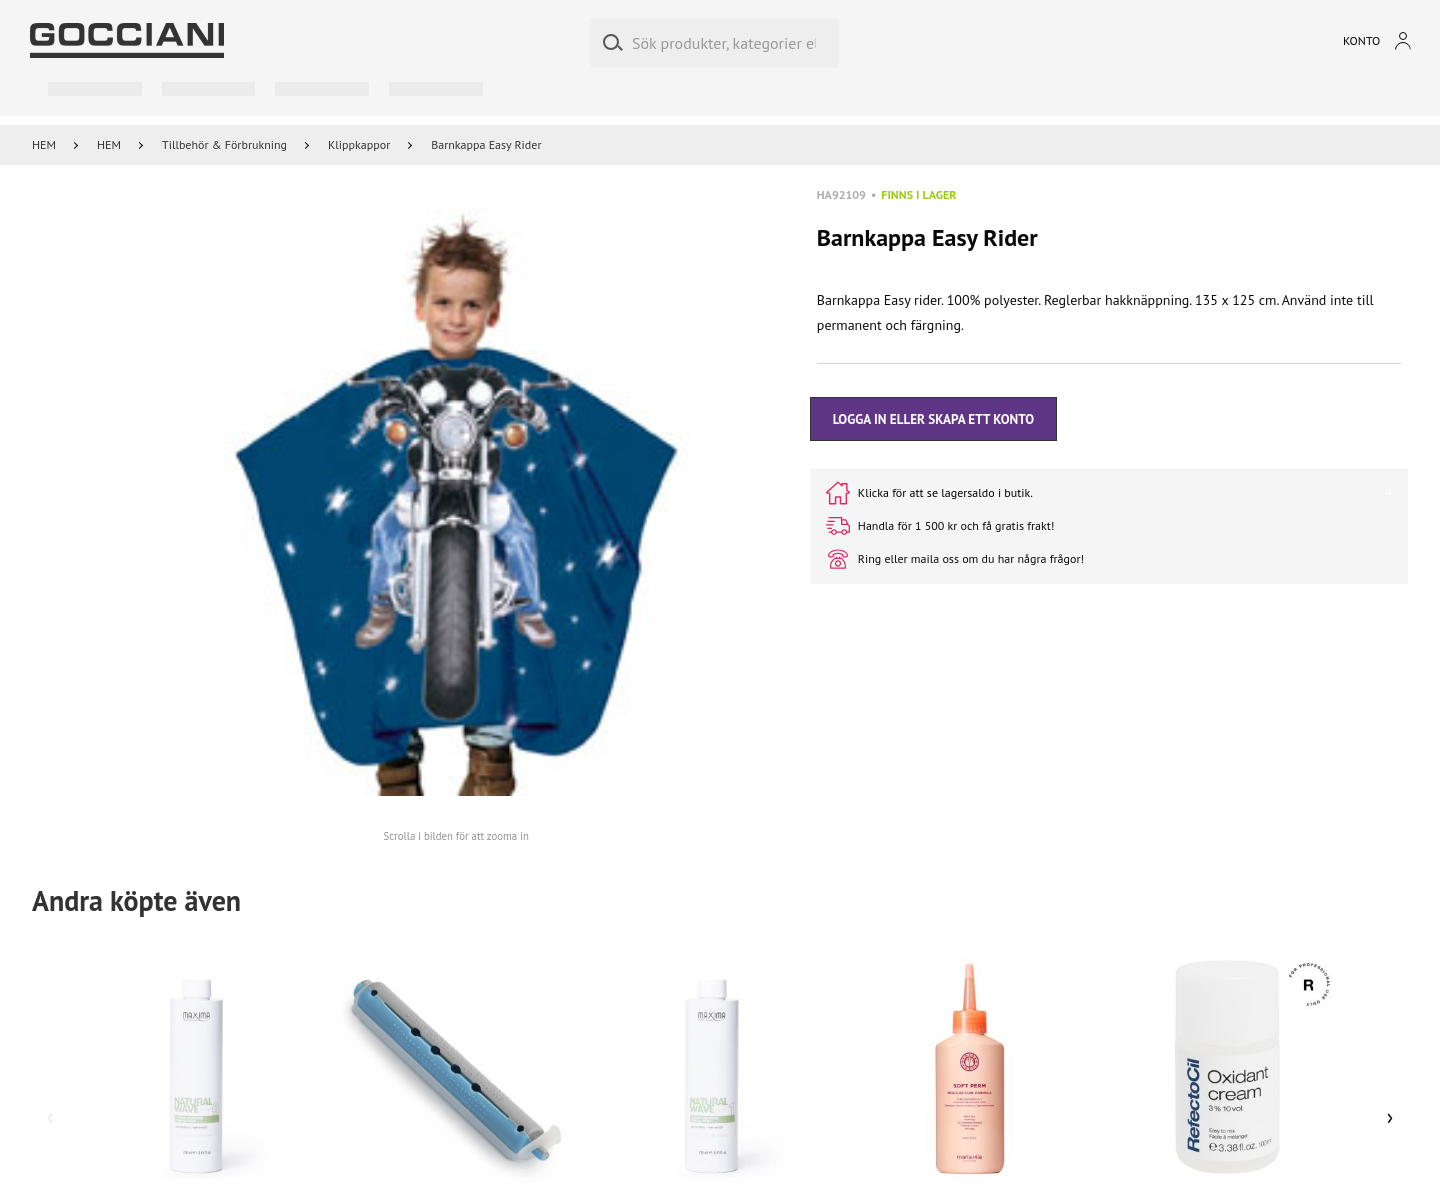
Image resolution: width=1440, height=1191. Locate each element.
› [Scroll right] (1390, 1116)
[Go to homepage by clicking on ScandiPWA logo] (127, 40)
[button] (456, 502)
